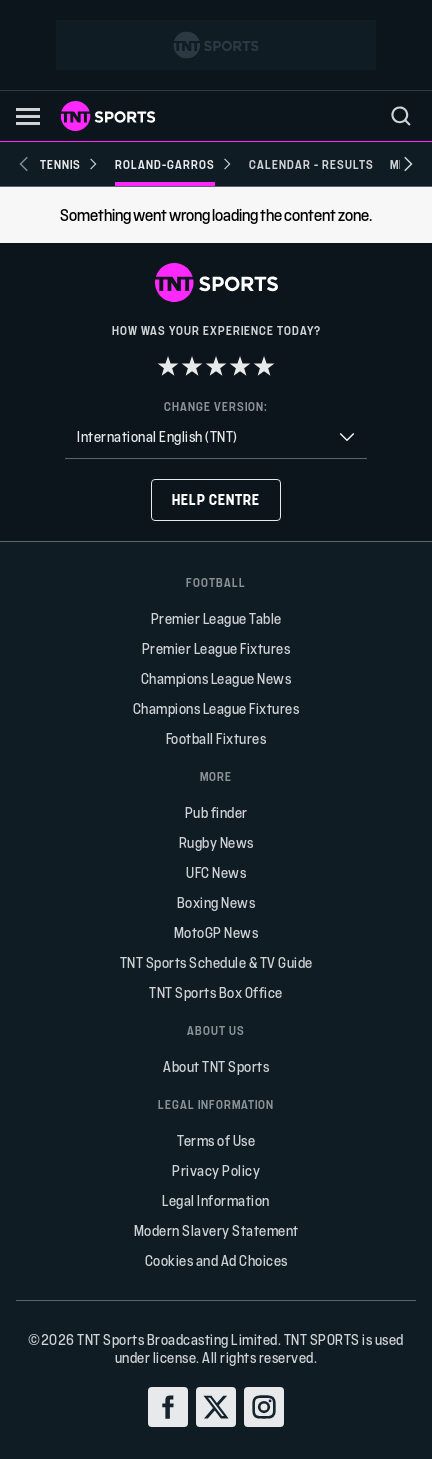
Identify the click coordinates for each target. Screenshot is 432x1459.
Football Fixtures (216, 738)
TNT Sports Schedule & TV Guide (216, 962)
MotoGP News (216, 932)
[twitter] (216, 1407)
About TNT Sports (216, 1066)
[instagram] (264, 1407)
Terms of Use (216, 1140)
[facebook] (168, 1407)
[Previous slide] (24, 164)
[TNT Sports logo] (108, 116)
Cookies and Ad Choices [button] (216, 1260)
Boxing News (216, 902)
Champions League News (216, 678)
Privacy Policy (216, 1170)
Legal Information (216, 1200)
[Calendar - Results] (311, 164)
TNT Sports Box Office (216, 992)
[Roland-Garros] (174, 164)
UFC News (216, 872)
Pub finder (216, 812)
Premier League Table (216, 618)
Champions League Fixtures (216, 708)
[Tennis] (69, 164)
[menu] (401, 116)
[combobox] (216, 437)
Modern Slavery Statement (216, 1230)
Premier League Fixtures (216, 648)
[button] (28, 116)
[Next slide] (408, 164)
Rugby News (216, 842)
